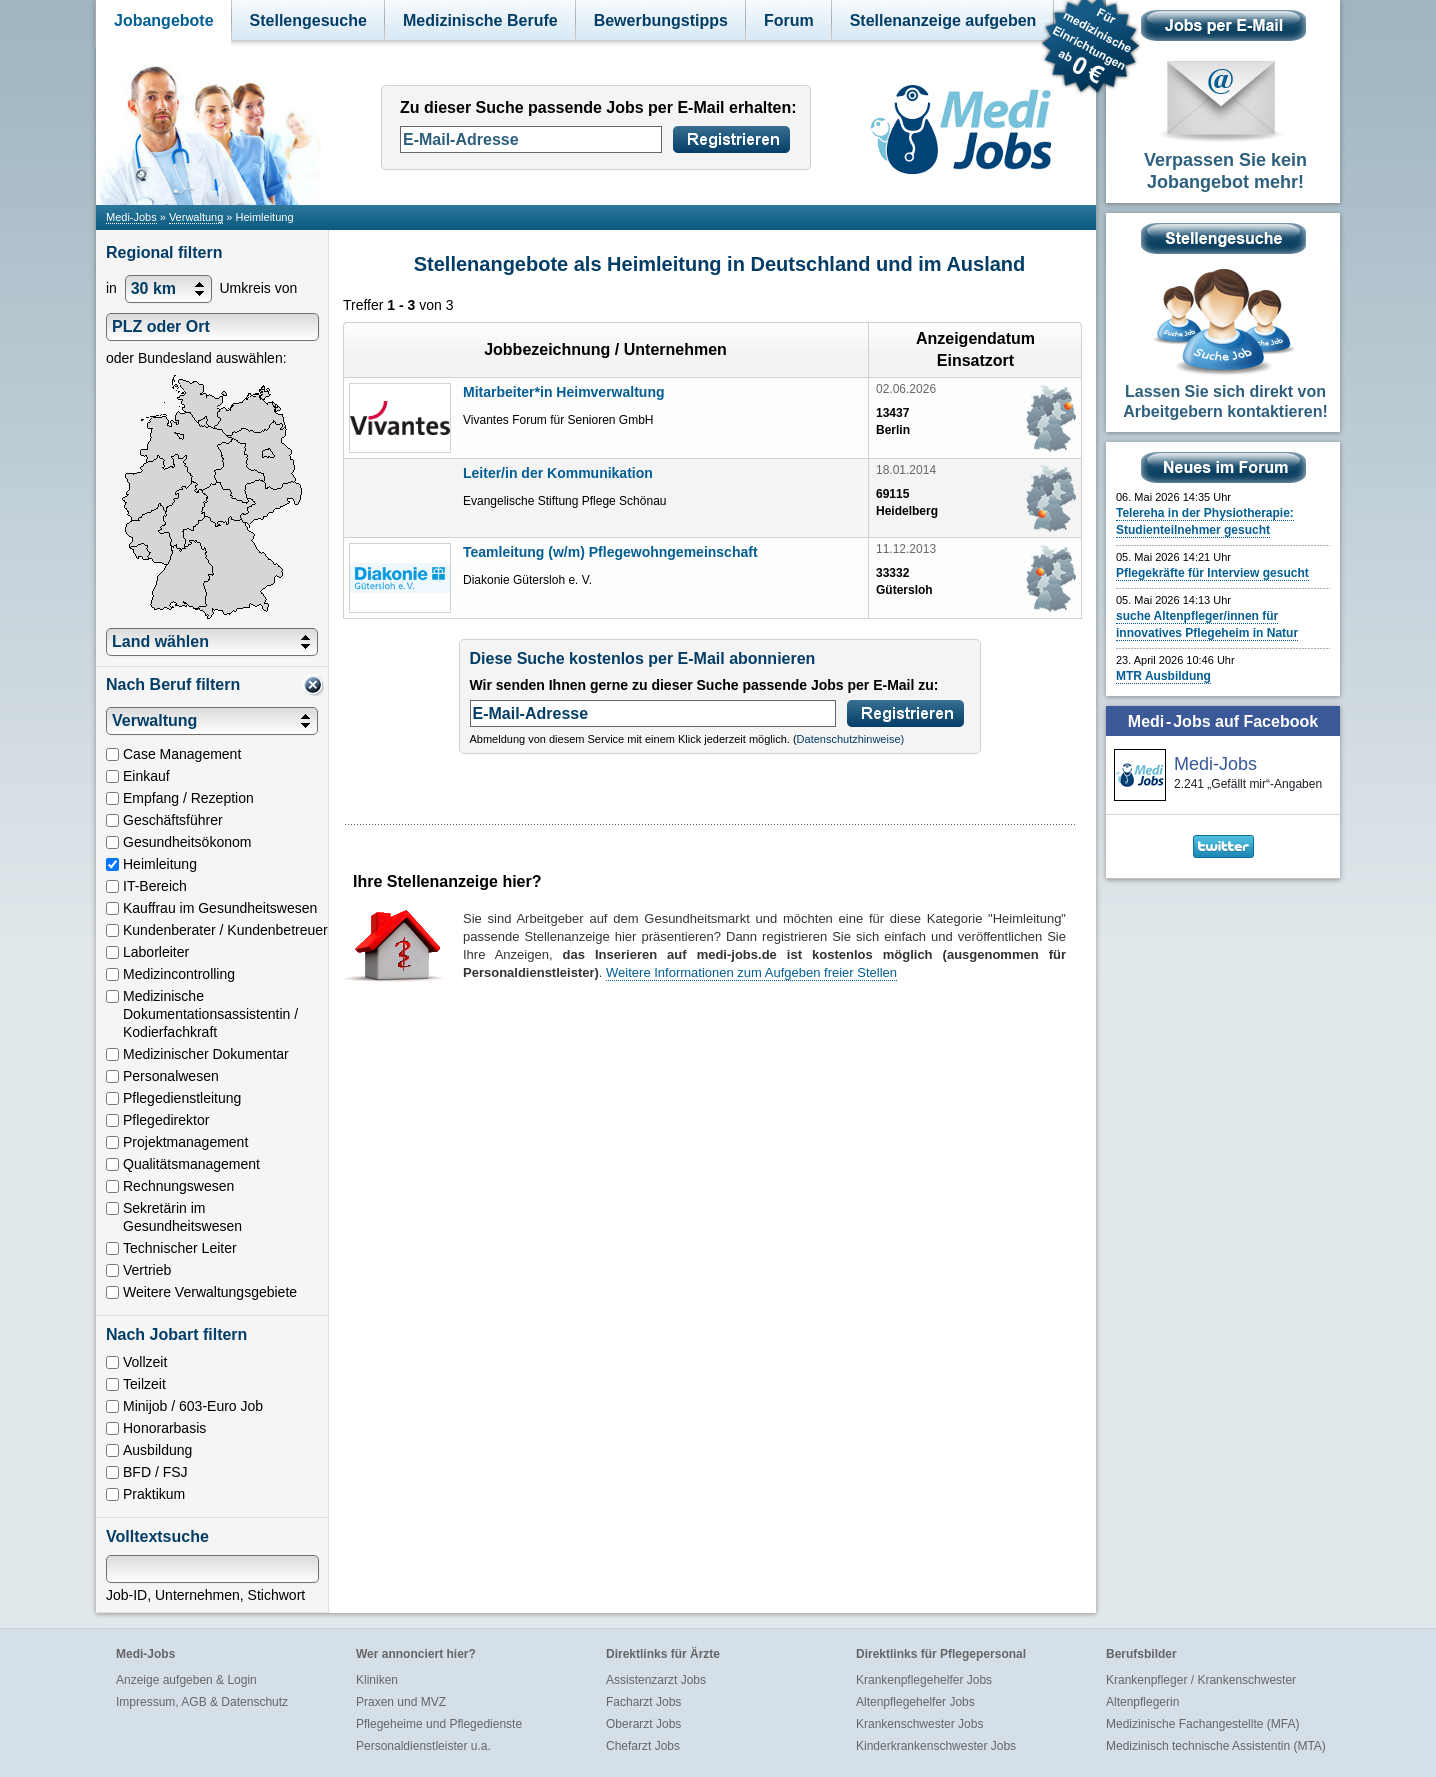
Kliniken (377, 1680)
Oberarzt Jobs (643, 1724)
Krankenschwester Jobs (919, 1724)
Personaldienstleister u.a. (423, 1746)
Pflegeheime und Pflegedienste (439, 1724)
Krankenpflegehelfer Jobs (924, 1680)
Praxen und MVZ (401, 1702)
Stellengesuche (308, 20)
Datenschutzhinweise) (851, 739)
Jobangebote (164, 20)
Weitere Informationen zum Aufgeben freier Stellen (751, 972)
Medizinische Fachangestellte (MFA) (1202, 1724)
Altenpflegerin (1142, 1702)
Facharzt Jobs (643, 1702)
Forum (789, 20)
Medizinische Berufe (480, 20)
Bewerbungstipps (661, 20)
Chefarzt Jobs (643, 1746)
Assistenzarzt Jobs (656, 1680)
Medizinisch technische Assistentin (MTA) (1216, 1746)
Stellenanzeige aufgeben (943, 20)
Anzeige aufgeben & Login (186, 1680)
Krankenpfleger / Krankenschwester (1201, 1680)
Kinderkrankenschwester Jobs (936, 1746)
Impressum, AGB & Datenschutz (202, 1702)
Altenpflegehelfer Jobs (915, 1702)
